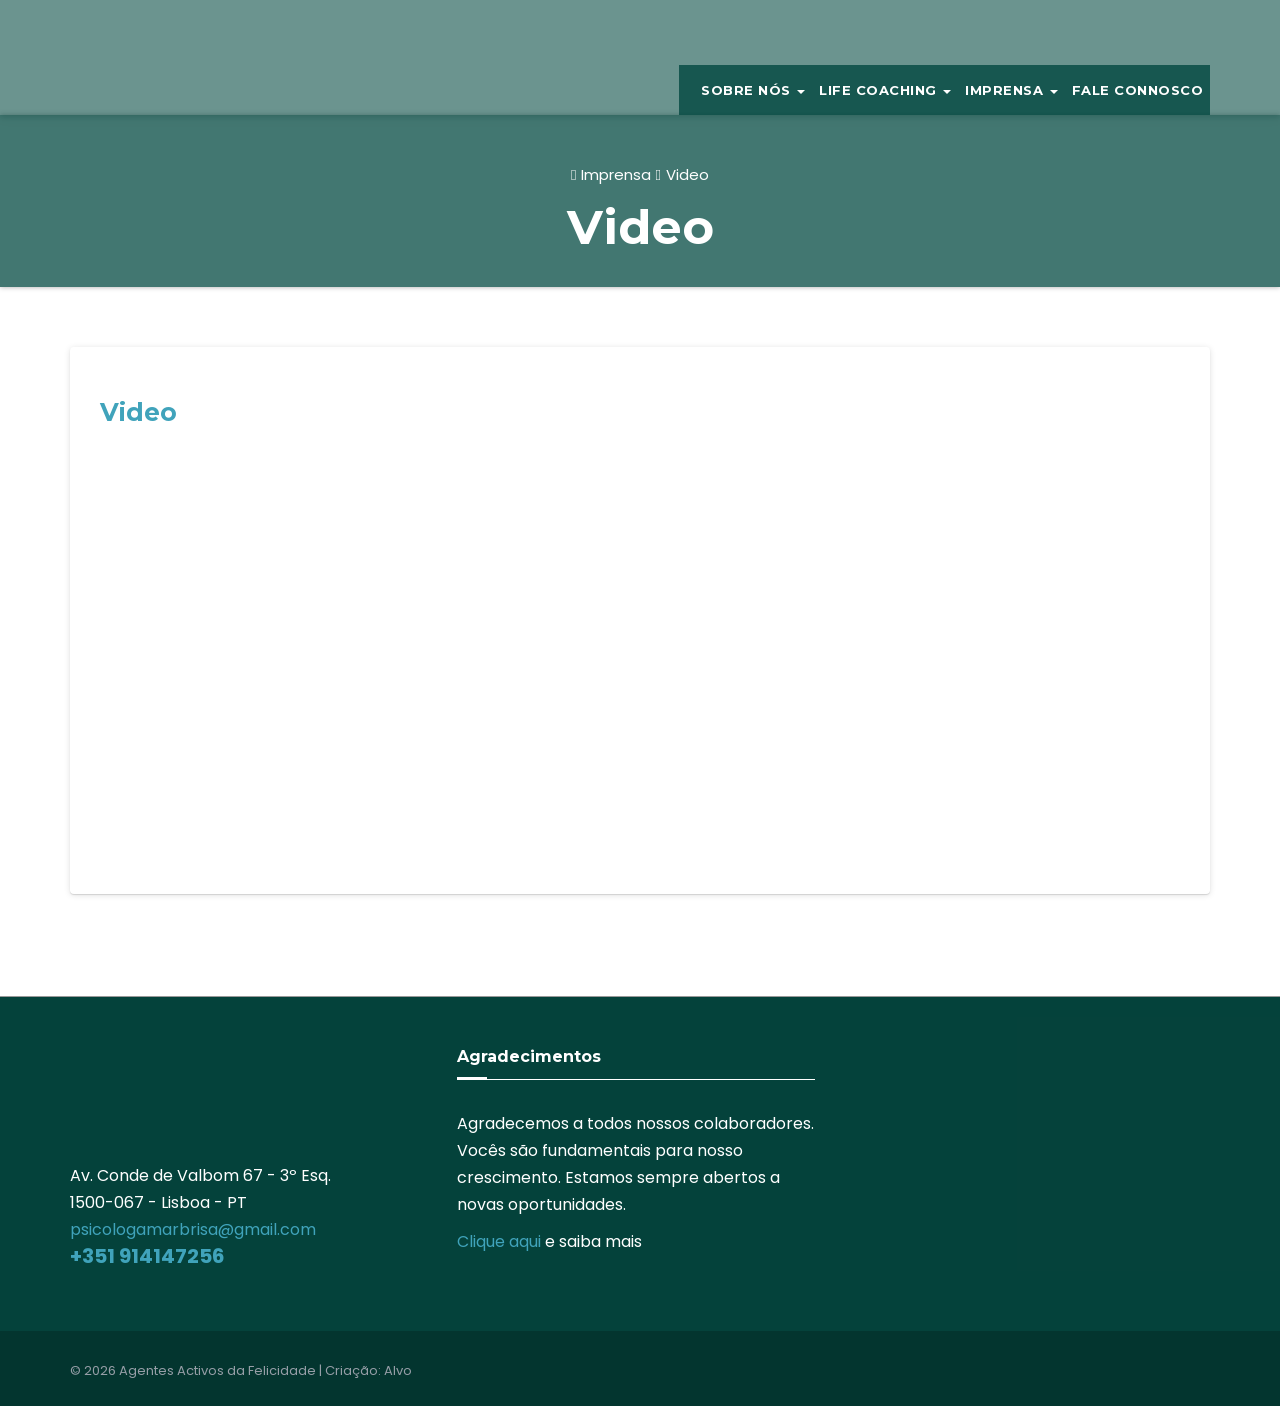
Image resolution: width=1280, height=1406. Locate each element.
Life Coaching (885, 90)
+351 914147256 (147, 1256)
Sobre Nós (753, 90)
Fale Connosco (1138, 90)
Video (687, 174)
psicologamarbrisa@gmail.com (193, 1229)
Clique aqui (499, 1241)
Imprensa (616, 174)
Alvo (398, 1370)
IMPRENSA (1011, 90)
